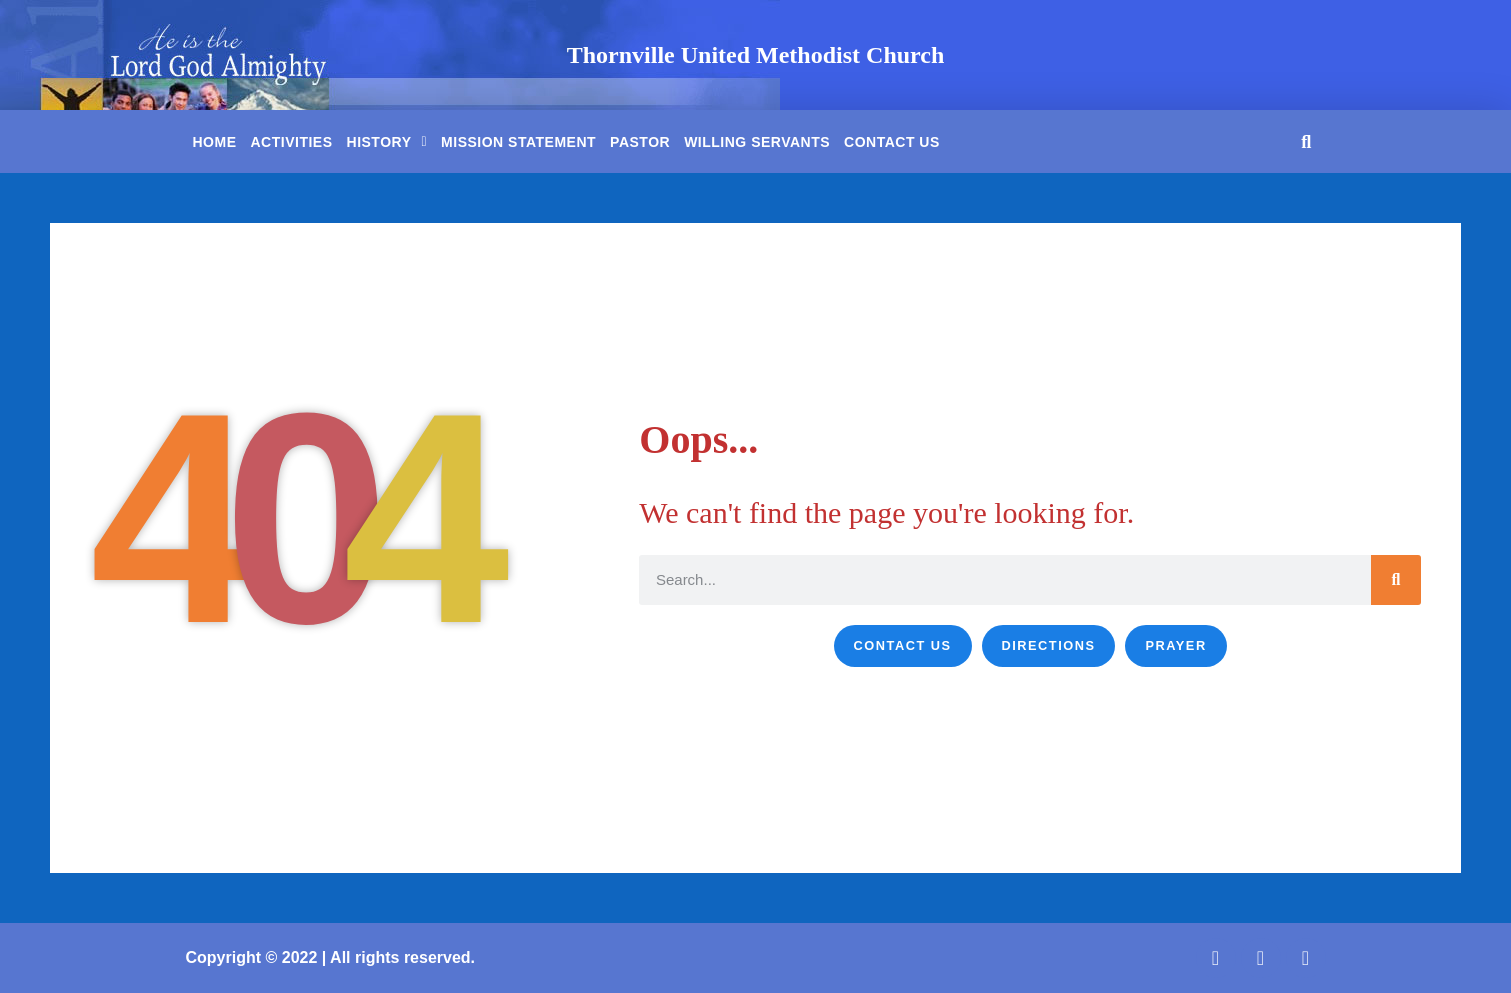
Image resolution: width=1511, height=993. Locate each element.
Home (215, 142)
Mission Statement (518, 142)
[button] (1306, 141)
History (387, 142)
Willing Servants (757, 142)
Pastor (640, 142)
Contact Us (892, 142)
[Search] (1396, 580)
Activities (292, 142)
